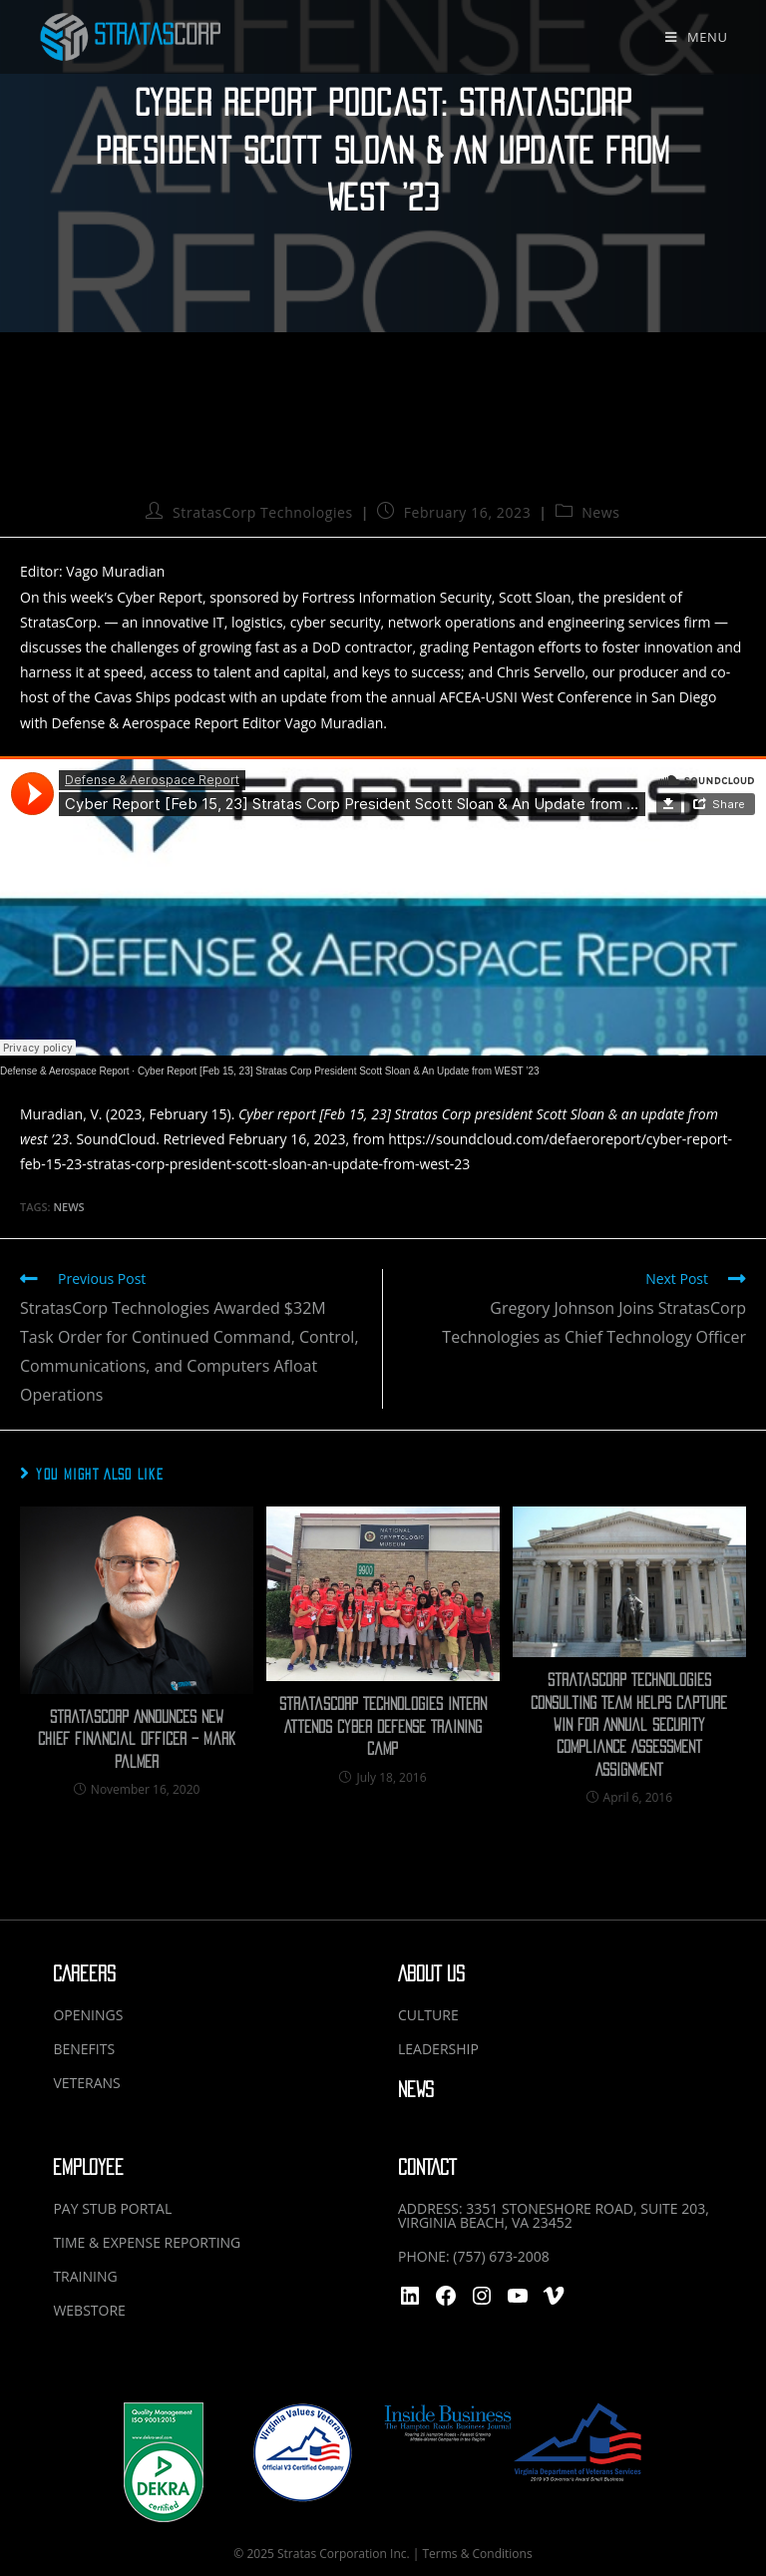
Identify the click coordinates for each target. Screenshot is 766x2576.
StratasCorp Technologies (263, 512)
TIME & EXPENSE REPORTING (146, 2242)
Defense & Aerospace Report (65, 1071)
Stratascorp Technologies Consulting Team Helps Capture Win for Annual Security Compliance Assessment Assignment (629, 1725)
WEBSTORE (89, 2310)
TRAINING (85, 2276)
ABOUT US (431, 1973)
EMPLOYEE (88, 2167)
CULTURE (428, 2014)
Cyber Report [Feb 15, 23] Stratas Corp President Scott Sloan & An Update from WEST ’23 (339, 1071)
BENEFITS (84, 2048)
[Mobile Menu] (696, 37)
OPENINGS (88, 2014)
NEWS (416, 2089)
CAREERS (84, 1973)
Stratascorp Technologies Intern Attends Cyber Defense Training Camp (383, 1726)
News (600, 512)
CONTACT (427, 2167)
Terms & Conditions (477, 2553)
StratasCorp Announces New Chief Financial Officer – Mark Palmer (136, 1739)
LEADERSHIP (438, 2048)
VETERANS (86, 2082)
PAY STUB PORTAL (112, 2208)
